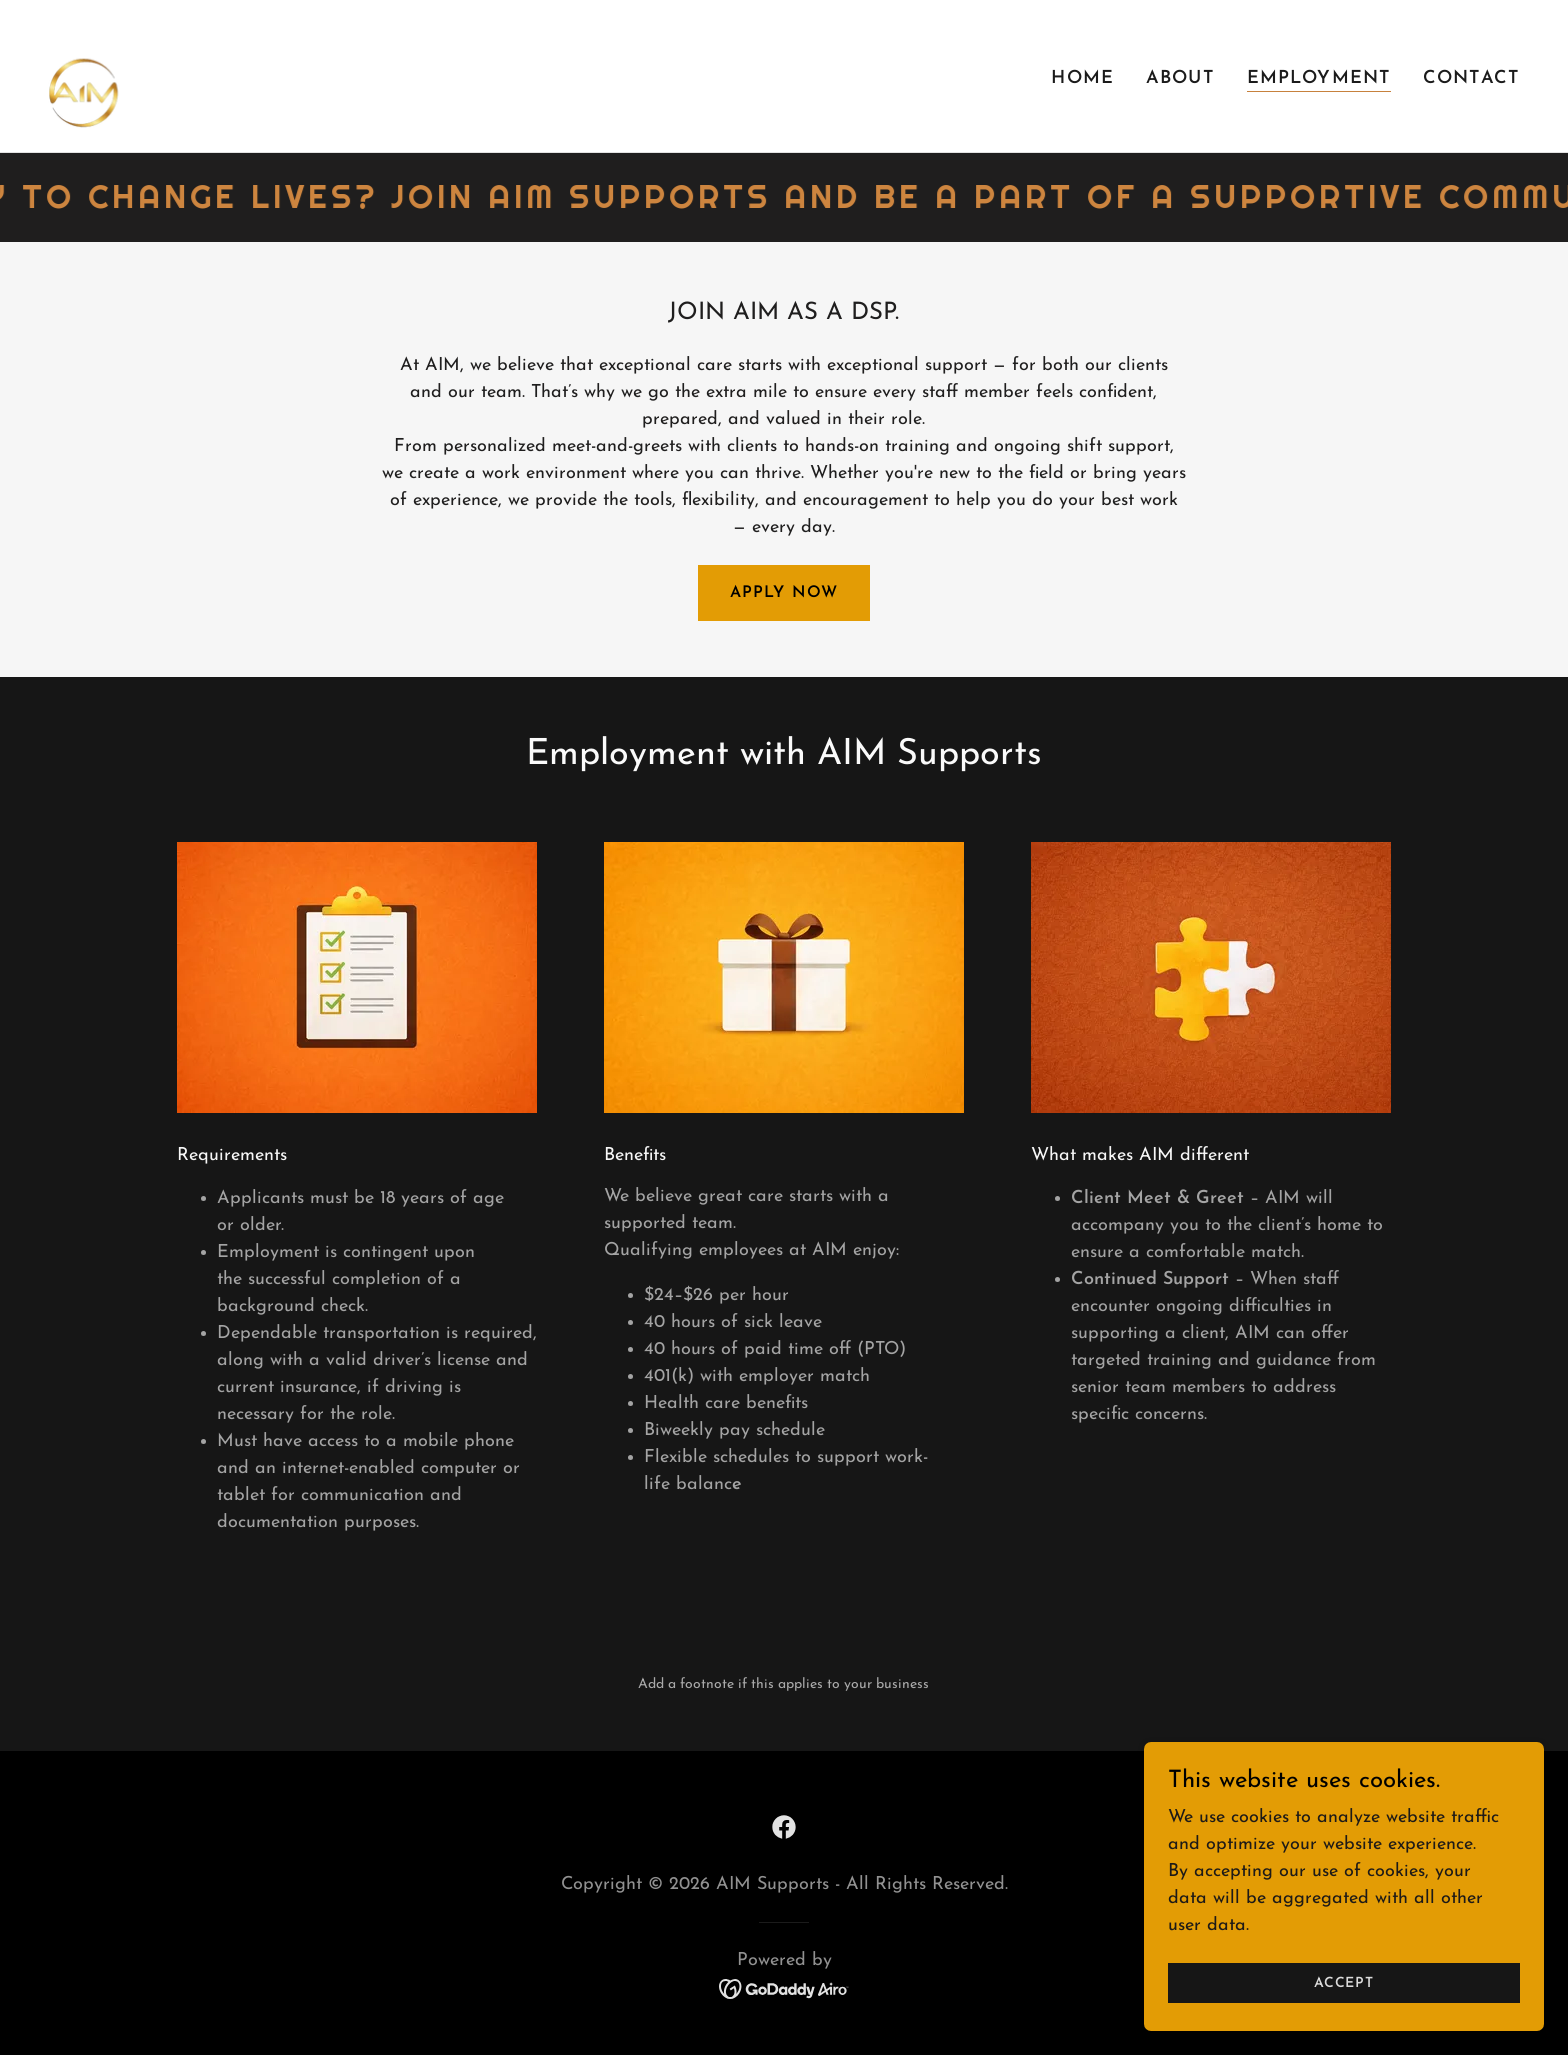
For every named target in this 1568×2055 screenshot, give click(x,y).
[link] (115, 74)
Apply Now (783, 593)
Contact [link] (1471, 78)
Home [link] (1082, 78)
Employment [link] (1319, 78)
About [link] (1180, 78)
